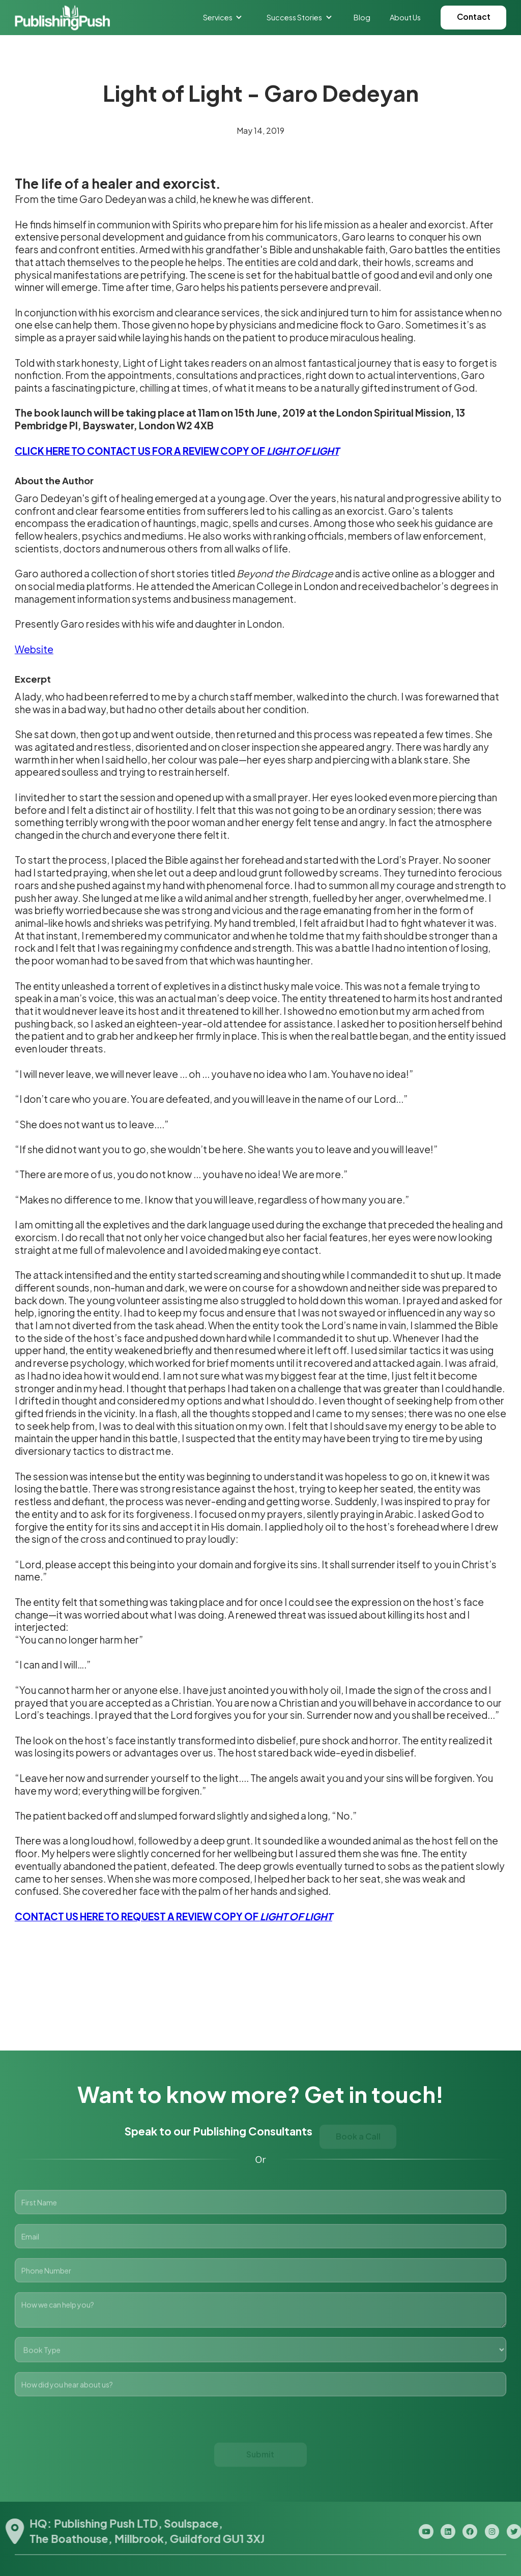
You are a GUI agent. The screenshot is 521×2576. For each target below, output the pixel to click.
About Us (405, 17)
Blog (362, 17)
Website (34, 649)
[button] (223, 17)
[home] (62, 17)
